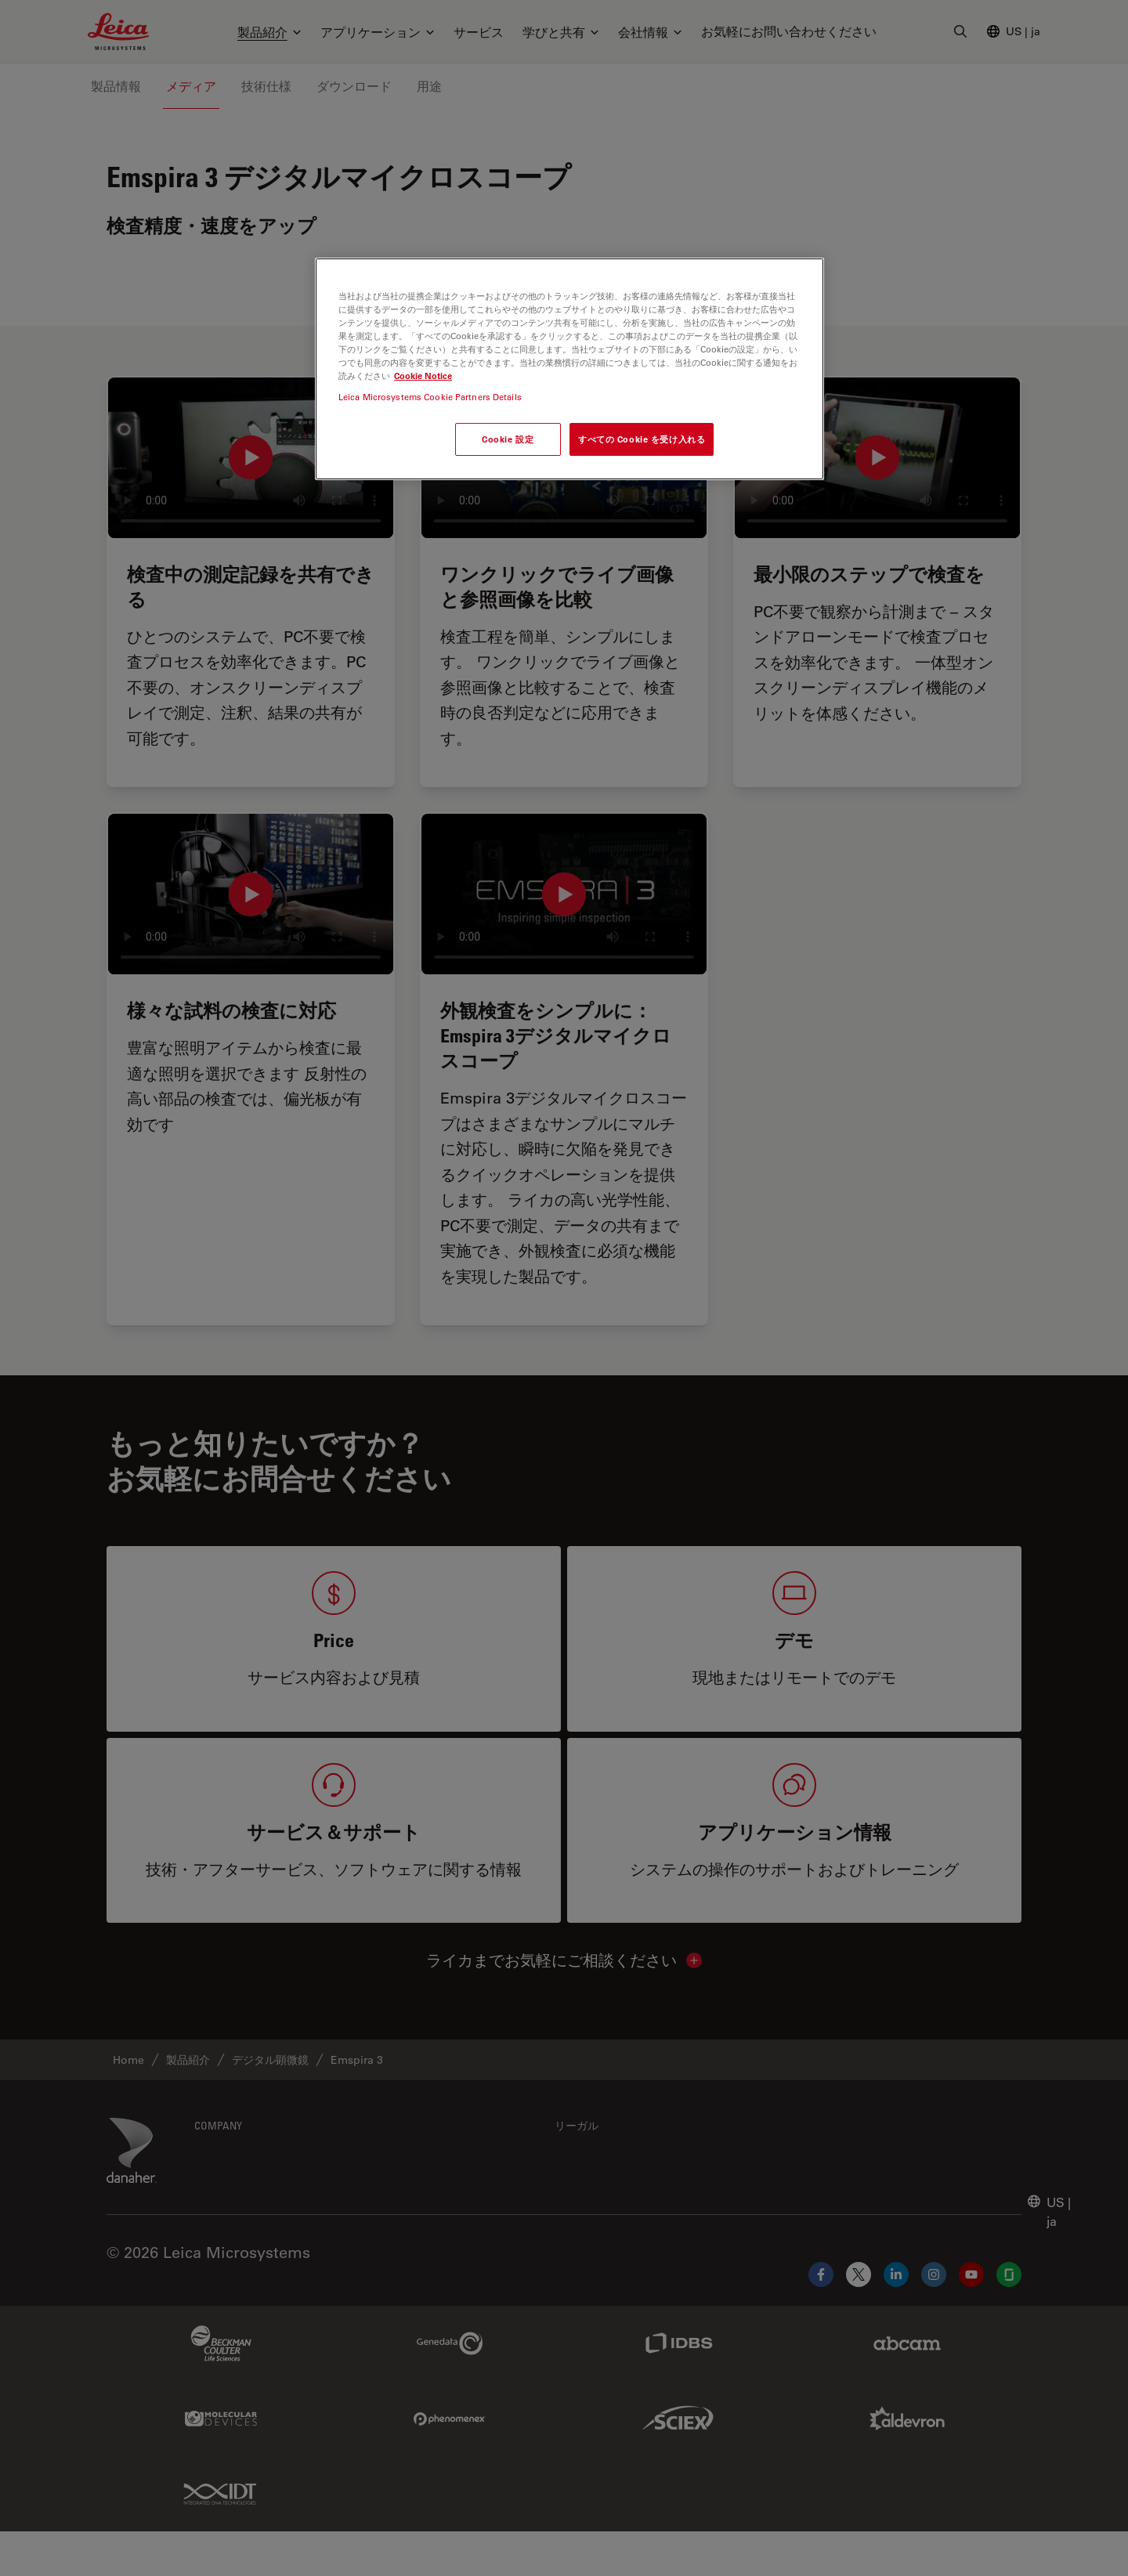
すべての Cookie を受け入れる (641, 439)
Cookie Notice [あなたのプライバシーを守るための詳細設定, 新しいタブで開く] (423, 375)
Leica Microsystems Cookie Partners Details (430, 397)
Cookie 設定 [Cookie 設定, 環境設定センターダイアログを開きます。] (507, 439)
